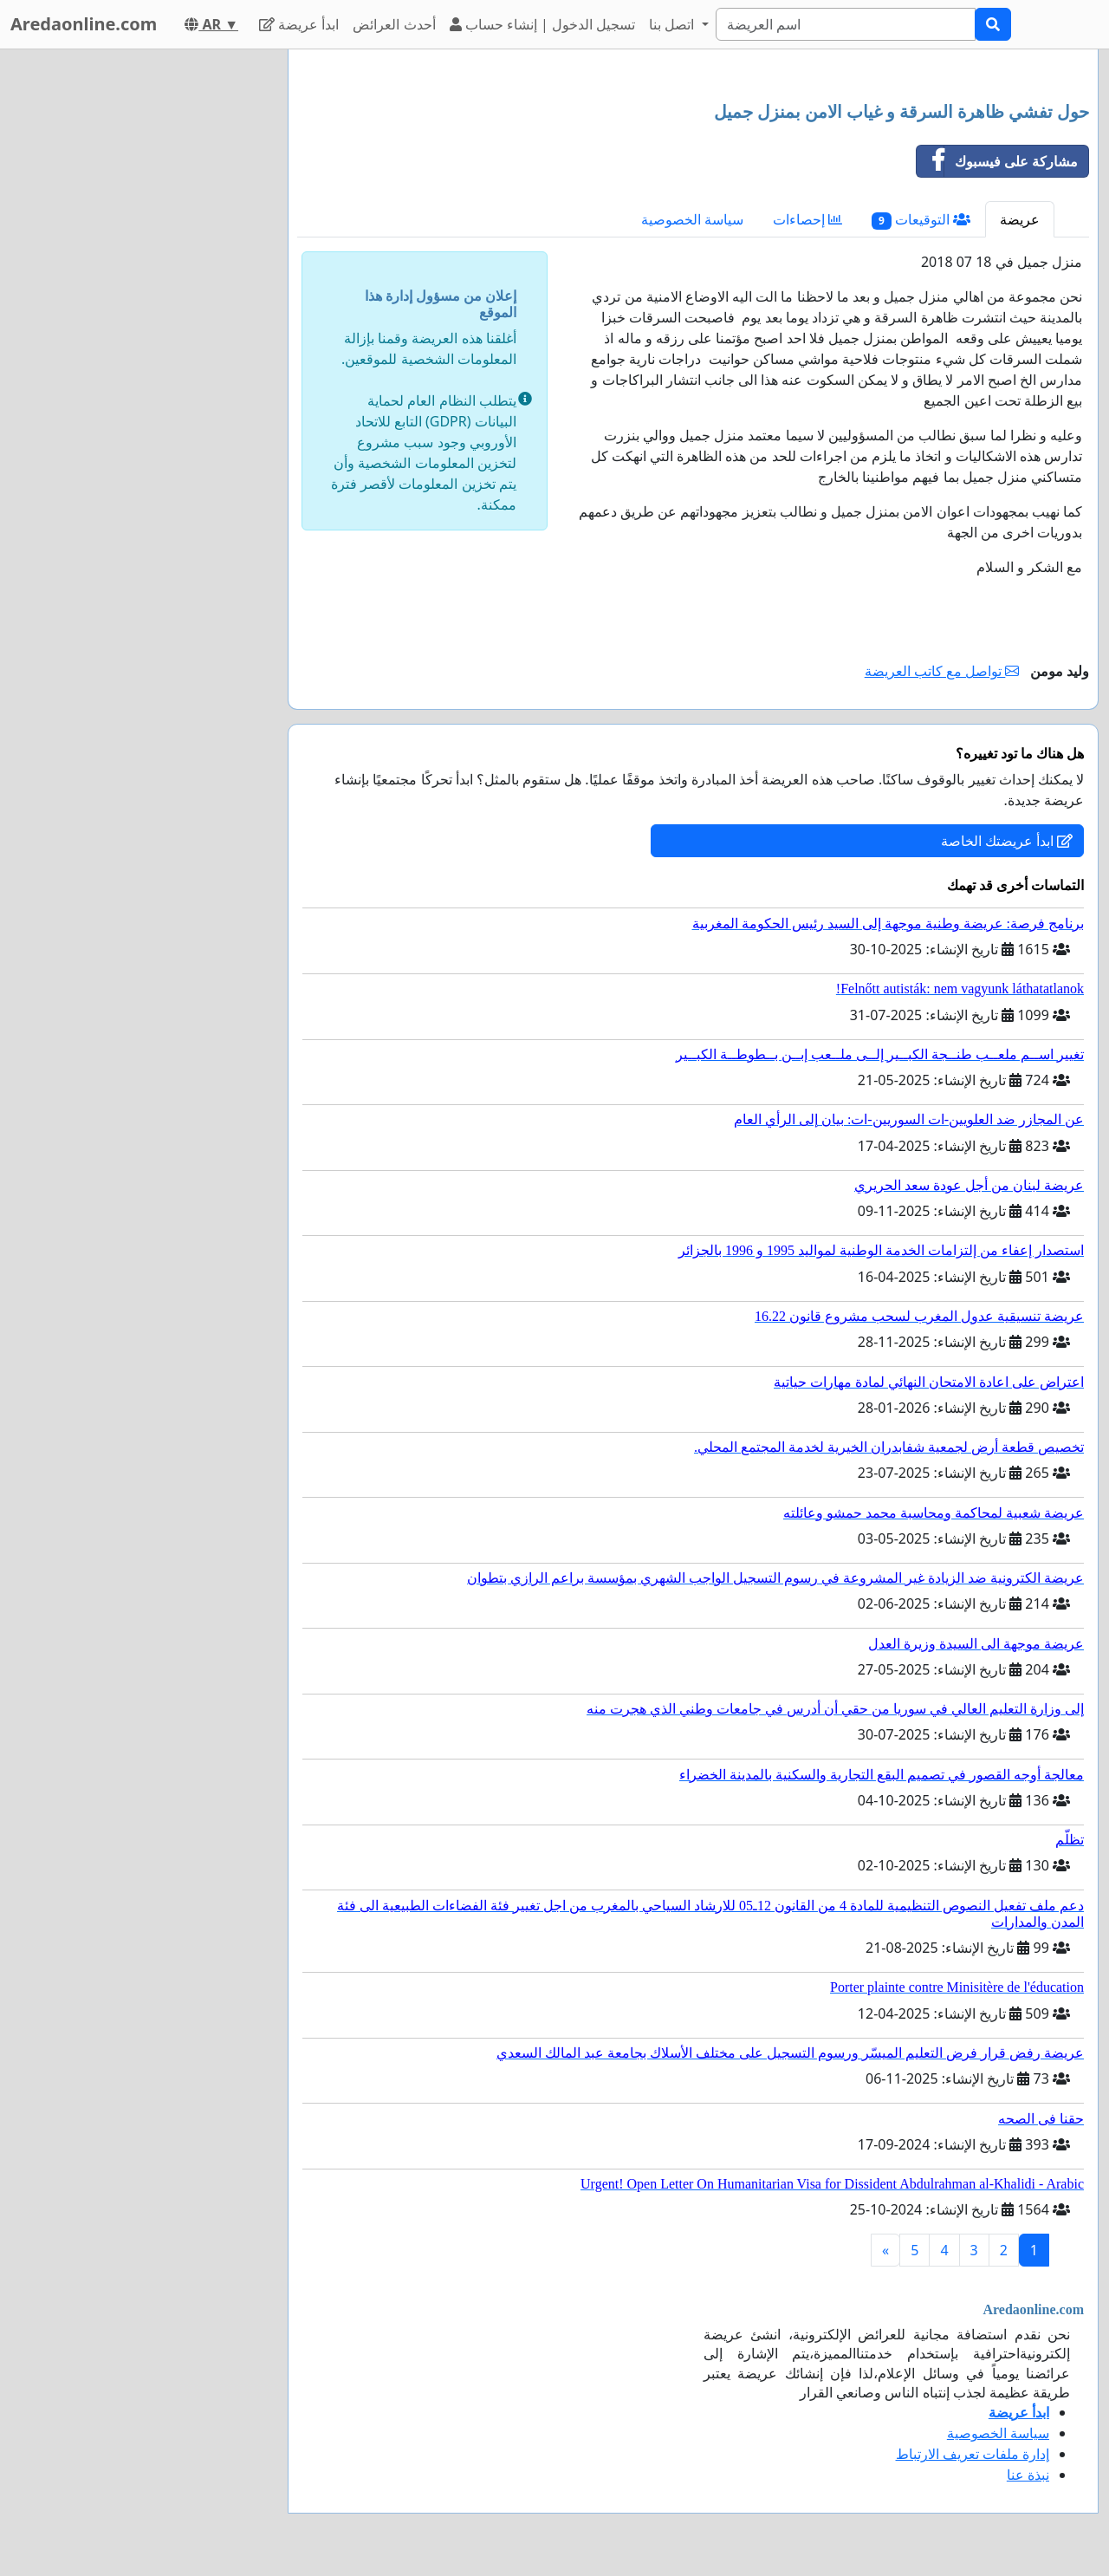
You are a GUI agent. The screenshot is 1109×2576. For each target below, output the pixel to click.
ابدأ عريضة (299, 24)
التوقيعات (921, 220)
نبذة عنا (1028, 2474)
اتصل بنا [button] (673, 24)
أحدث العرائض (394, 24)
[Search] (846, 24)
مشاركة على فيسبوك (997, 161)
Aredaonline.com (83, 24)
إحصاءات (807, 219)
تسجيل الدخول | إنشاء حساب (543, 24)
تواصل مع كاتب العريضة (942, 670)
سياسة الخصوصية (692, 219)
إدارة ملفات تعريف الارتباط (972, 2453)
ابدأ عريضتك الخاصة (1007, 840)
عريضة (1020, 219)
